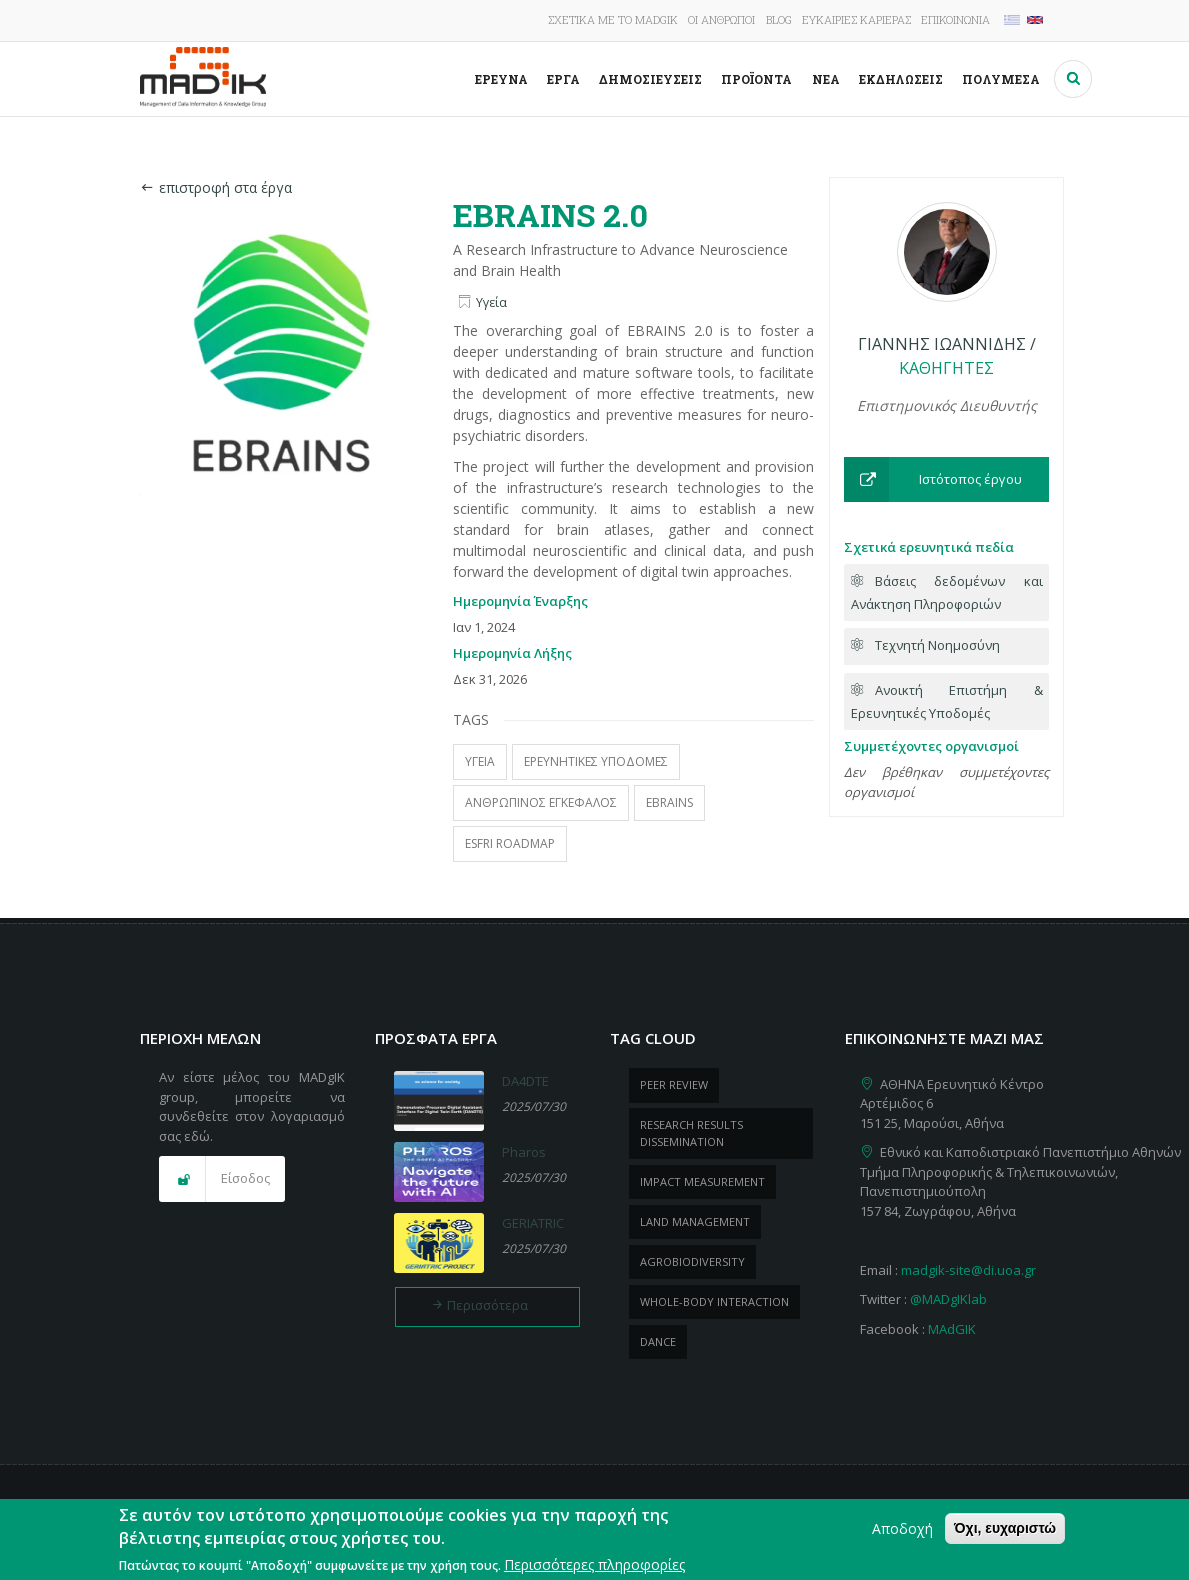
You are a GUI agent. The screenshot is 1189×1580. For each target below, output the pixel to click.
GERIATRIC (533, 1223)
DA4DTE (525, 1081)
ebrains (669, 802)
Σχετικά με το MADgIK (613, 19)
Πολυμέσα (1001, 79)
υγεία (480, 761)
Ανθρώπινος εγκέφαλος (541, 802)
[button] (946, 480)
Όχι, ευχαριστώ (1005, 1536)
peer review (674, 1084)
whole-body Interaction (714, 1301)
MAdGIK (952, 1329)
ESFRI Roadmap (510, 843)
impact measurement (702, 1181)
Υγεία (491, 302)
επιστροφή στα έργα (216, 187)
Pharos (524, 1152)
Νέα (826, 79)
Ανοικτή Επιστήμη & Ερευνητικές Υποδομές (947, 701)
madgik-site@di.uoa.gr (968, 1270)
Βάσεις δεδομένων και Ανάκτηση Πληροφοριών (947, 592)
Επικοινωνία (955, 19)
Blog (779, 19)
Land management (695, 1221)
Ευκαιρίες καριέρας (856, 19)
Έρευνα (501, 79)
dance (658, 1341)
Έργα (563, 79)
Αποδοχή (902, 1536)
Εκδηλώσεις (901, 79)
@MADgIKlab (948, 1299)
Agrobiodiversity (692, 1261)
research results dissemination (691, 1133)
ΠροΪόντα (756, 79)
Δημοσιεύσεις (650, 79)
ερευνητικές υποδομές (596, 761)
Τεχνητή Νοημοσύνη (937, 645)
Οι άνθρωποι (721, 19)
